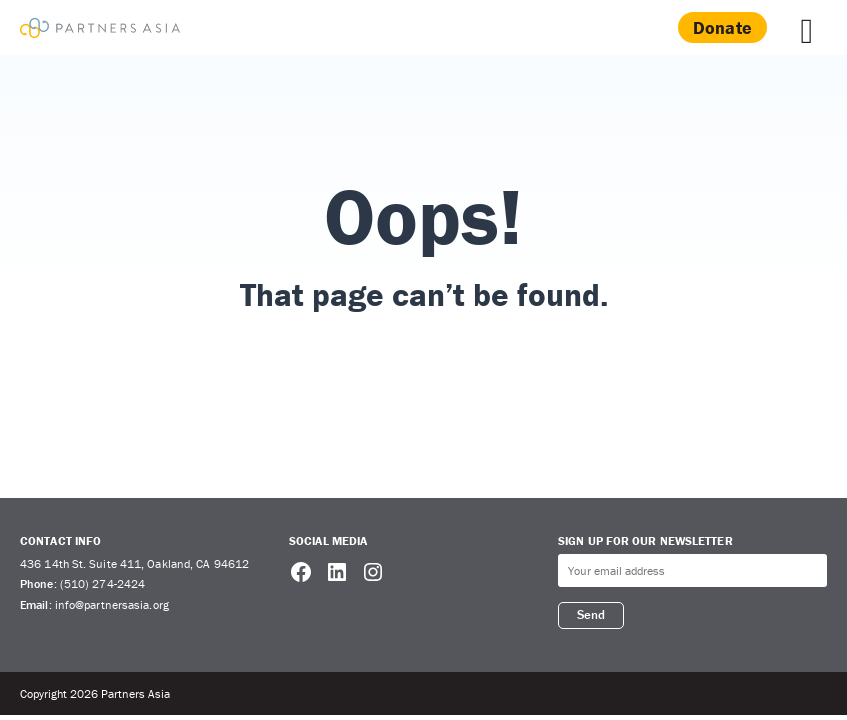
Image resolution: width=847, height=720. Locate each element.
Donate (722, 27)
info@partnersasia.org (112, 604)
